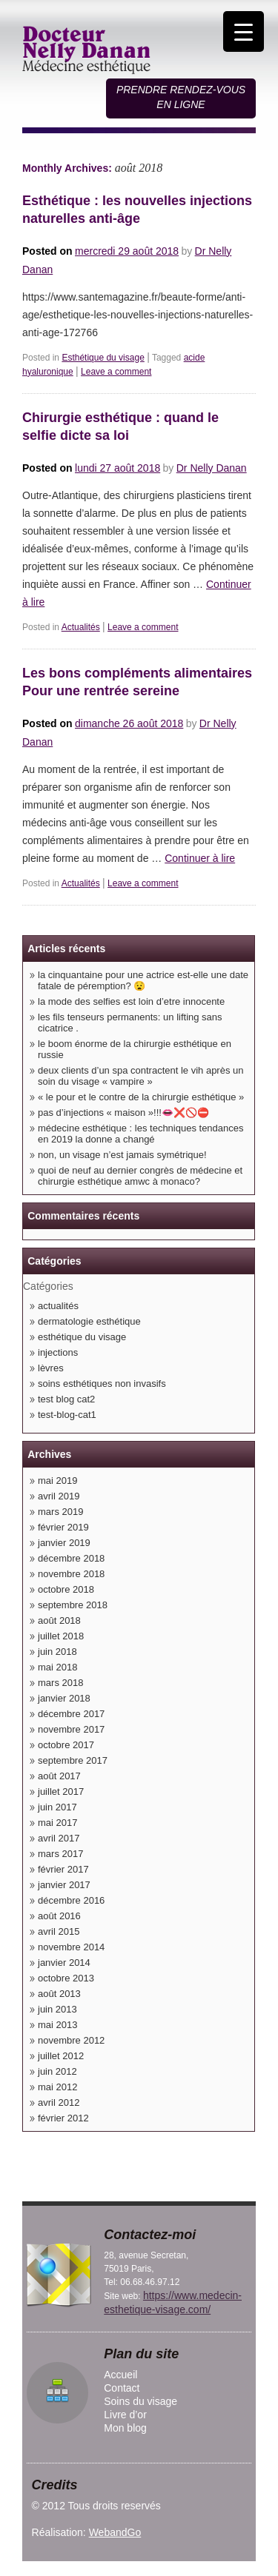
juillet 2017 (61, 1791)
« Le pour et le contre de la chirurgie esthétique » (141, 1097)
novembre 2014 (71, 1947)
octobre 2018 (66, 1589)
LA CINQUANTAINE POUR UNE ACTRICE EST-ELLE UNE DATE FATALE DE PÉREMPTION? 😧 (143, 980)
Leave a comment (116, 372)
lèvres (51, 1368)
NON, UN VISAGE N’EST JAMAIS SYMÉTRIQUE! (122, 1154)
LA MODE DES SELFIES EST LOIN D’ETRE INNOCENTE (131, 1001)
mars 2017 (60, 1853)
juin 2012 (57, 2071)
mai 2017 (57, 1822)
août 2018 (59, 1620)
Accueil (120, 2375)
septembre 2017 (72, 1760)
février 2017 (63, 1869)
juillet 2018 (61, 1636)
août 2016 (59, 1915)
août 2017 (59, 1776)
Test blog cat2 (66, 1399)
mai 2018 (57, 1667)
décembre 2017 (71, 1713)
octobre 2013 (66, 1978)
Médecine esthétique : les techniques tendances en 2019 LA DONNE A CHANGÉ (141, 1134)
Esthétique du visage (103, 357)
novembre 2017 (71, 1729)
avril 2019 (58, 1496)
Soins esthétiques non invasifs (102, 1383)
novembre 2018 (71, 1573)
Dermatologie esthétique (89, 1321)
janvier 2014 (64, 1962)
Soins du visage (140, 2401)
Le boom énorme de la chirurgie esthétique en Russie (134, 1049)
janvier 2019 (64, 1542)
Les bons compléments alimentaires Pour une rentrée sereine (137, 682)
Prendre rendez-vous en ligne (180, 97)
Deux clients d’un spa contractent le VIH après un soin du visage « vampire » (141, 1076)
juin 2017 (57, 1807)
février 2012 (63, 2118)
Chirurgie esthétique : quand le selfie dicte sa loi (120, 426)
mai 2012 (57, 2086)
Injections (58, 1352)
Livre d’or (125, 2415)
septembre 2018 (72, 1604)
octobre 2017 (66, 1744)
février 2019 (63, 1527)
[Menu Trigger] (243, 31)
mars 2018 (60, 1682)
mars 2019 (60, 1511)
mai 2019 (57, 1480)
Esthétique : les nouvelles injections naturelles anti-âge (137, 209)
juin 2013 (57, 2009)
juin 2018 (57, 1651)
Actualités (81, 627)
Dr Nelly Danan (211, 468)
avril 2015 (58, 1931)
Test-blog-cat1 (67, 1414)
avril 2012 (58, 2102)
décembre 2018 (71, 1558)
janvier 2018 (64, 1698)
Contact (121, 2388)
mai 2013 (57, 2024)
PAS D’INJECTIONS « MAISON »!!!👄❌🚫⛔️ (123, 1112)
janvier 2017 (64, 1884)
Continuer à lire (200, 858)
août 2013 (59, 1993)
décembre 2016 (71, 1900)
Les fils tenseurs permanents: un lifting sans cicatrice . (130, 1022)
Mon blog (125, 2428)
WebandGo (115, 2532)
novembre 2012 (71, 2040)
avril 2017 (58, 1838)
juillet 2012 (61, 2055)
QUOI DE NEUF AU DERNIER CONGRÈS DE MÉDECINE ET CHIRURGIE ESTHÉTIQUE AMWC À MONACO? (140, 1176)
